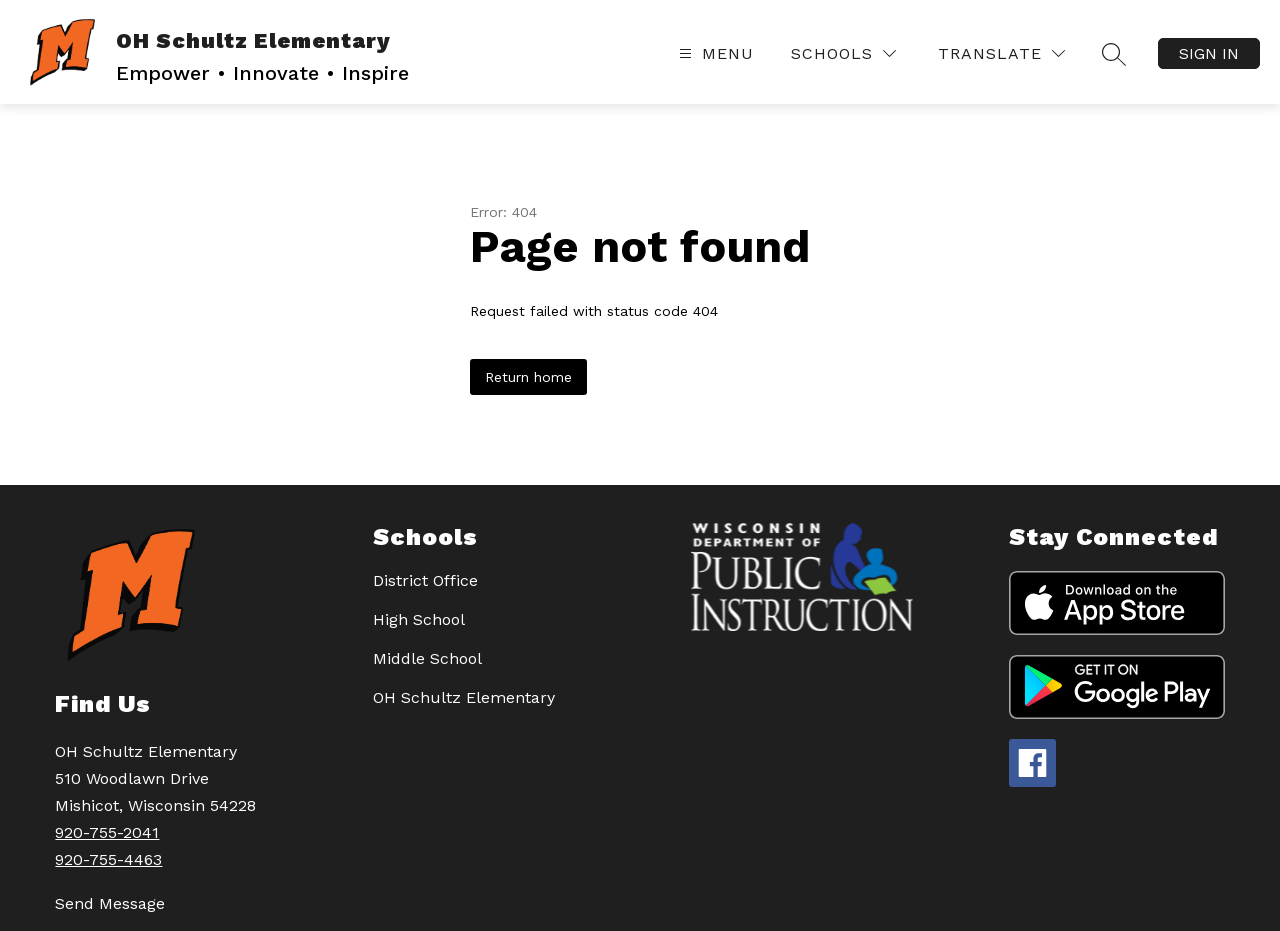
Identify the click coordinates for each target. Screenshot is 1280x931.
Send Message (110, 903)
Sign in (1209, 53)
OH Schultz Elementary (464, 697)
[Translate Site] (1001, 53)
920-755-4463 (108, 859)
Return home (528, 377)
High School (419, 619)
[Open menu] (714, 53)
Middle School (427, 658)
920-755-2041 (107, 832)
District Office (425, 580)
